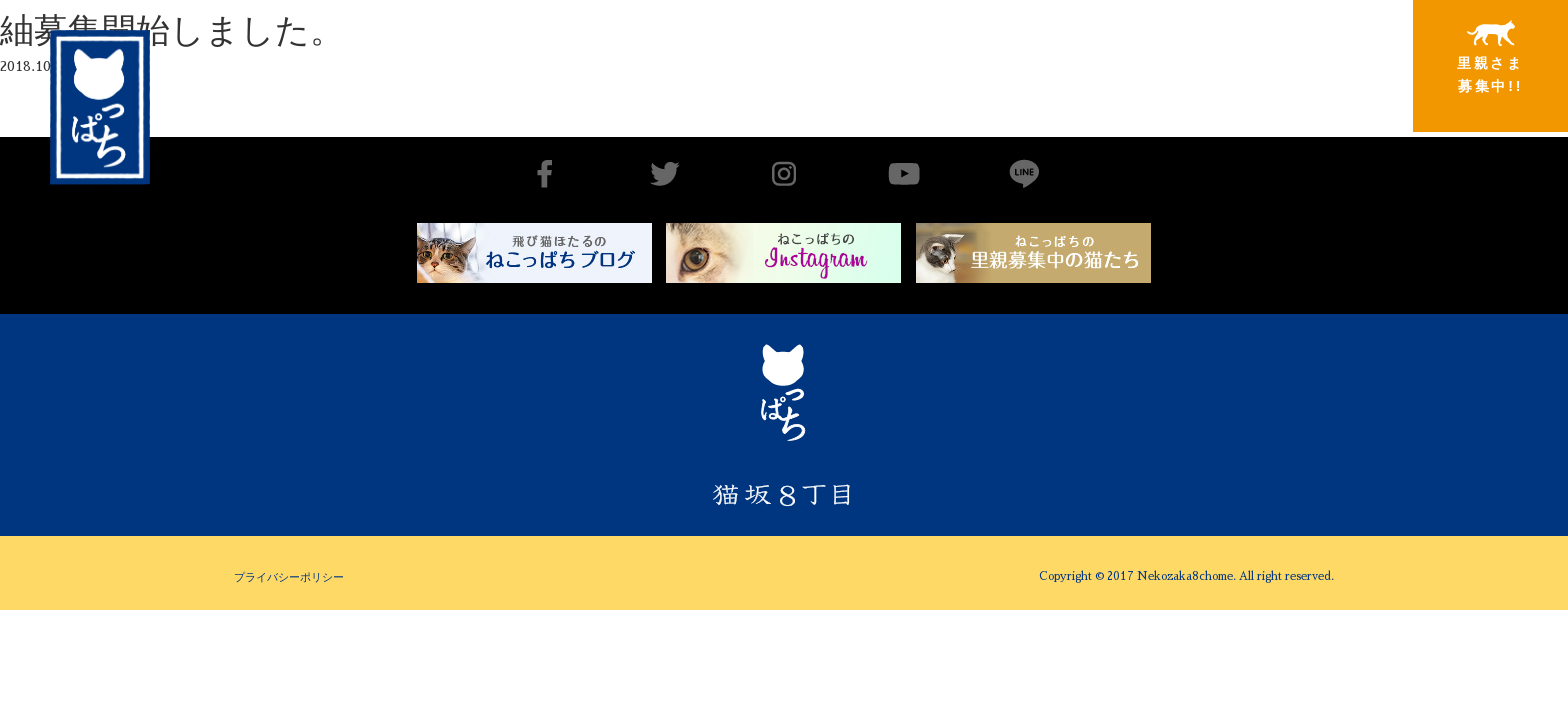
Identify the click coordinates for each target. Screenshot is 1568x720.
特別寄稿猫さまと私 (1329, 57)
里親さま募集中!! (1490, 57)
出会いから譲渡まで (1005, 56)
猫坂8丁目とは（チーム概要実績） (843, 53)
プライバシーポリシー (289, 577)
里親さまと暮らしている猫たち (1166, 72)
